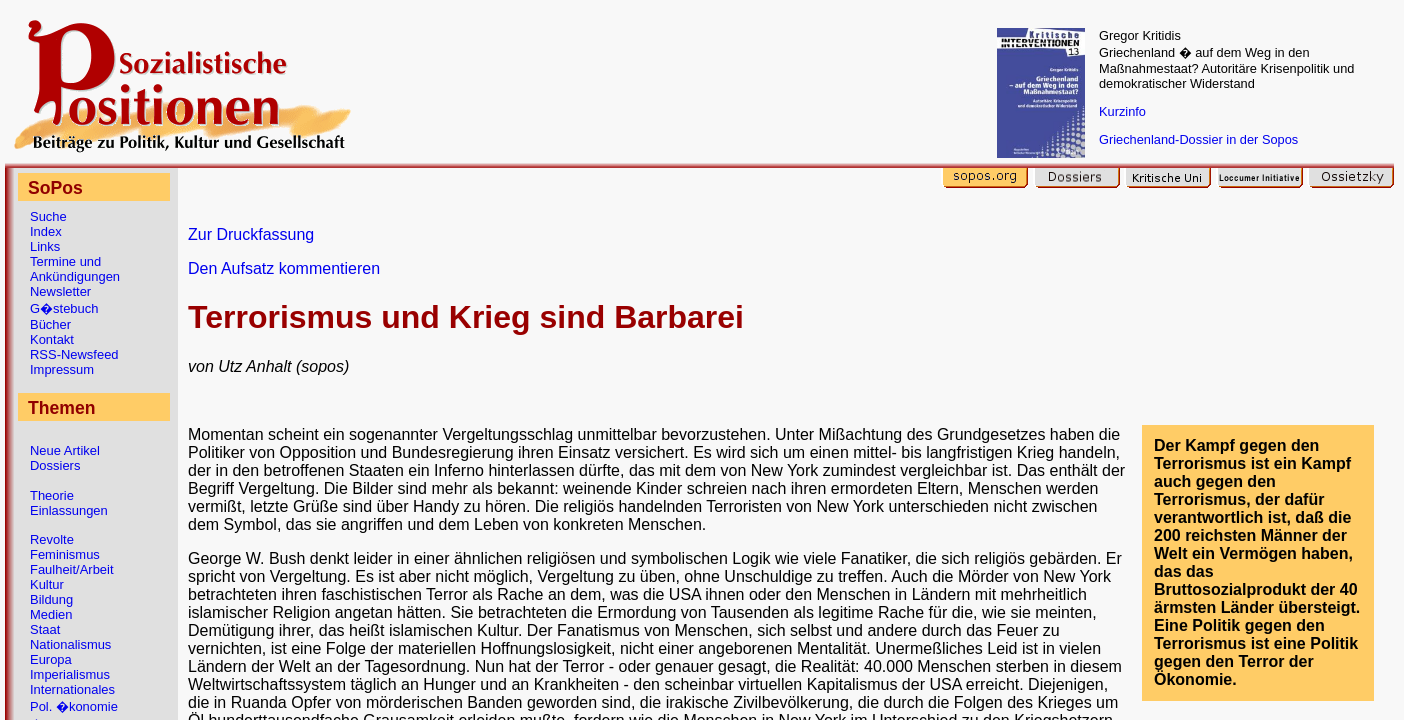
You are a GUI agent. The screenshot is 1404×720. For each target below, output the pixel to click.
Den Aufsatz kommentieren (284, 268)
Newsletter (60, 291)
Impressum (62, 369)
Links (45, 246)
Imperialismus (70, 674)
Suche (48, 216)
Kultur (47, 584)
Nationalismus (70, 644)
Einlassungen (69, 510)
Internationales (72, 689)
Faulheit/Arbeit (72, 569)
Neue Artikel (65, 450)
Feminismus (65, 554)
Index (46, 231)
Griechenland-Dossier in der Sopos (1198, 139)
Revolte (52, 539)
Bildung (51, 599)
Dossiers (55, 465)
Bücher (50, 324)
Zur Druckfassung (251, 234)
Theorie (52, 495)
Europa (51, 659)
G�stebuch (64, 308)
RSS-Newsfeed (74, 354)
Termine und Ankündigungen (75, 269)
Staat (45, 629)
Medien (51, 614)
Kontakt (52, 339)
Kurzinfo (1122, 111)
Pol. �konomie (74, 706)
